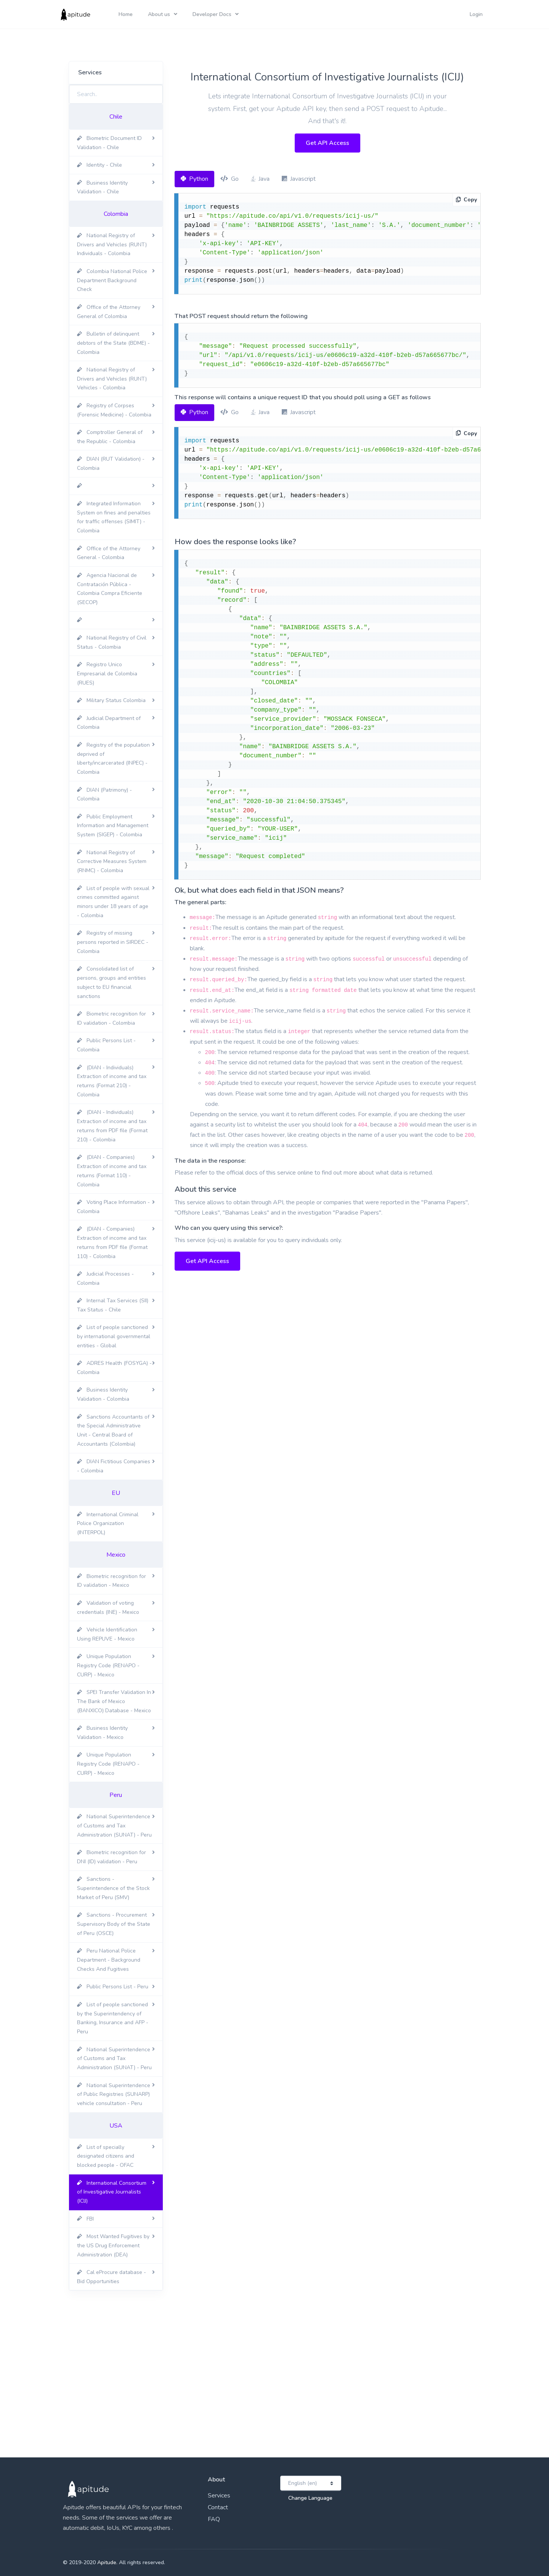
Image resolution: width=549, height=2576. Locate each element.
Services (219, 2495)
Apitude (106, 2562)
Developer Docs (212, 14)
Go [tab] (229, 179)
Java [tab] (260, 179)
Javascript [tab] (299, 179)
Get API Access (327, 143)
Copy (466, 199)
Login (476, 14)
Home (126, 14)
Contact (218, 2507)
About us (159, 14)
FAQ (214, 2519)
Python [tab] (194, 179)
